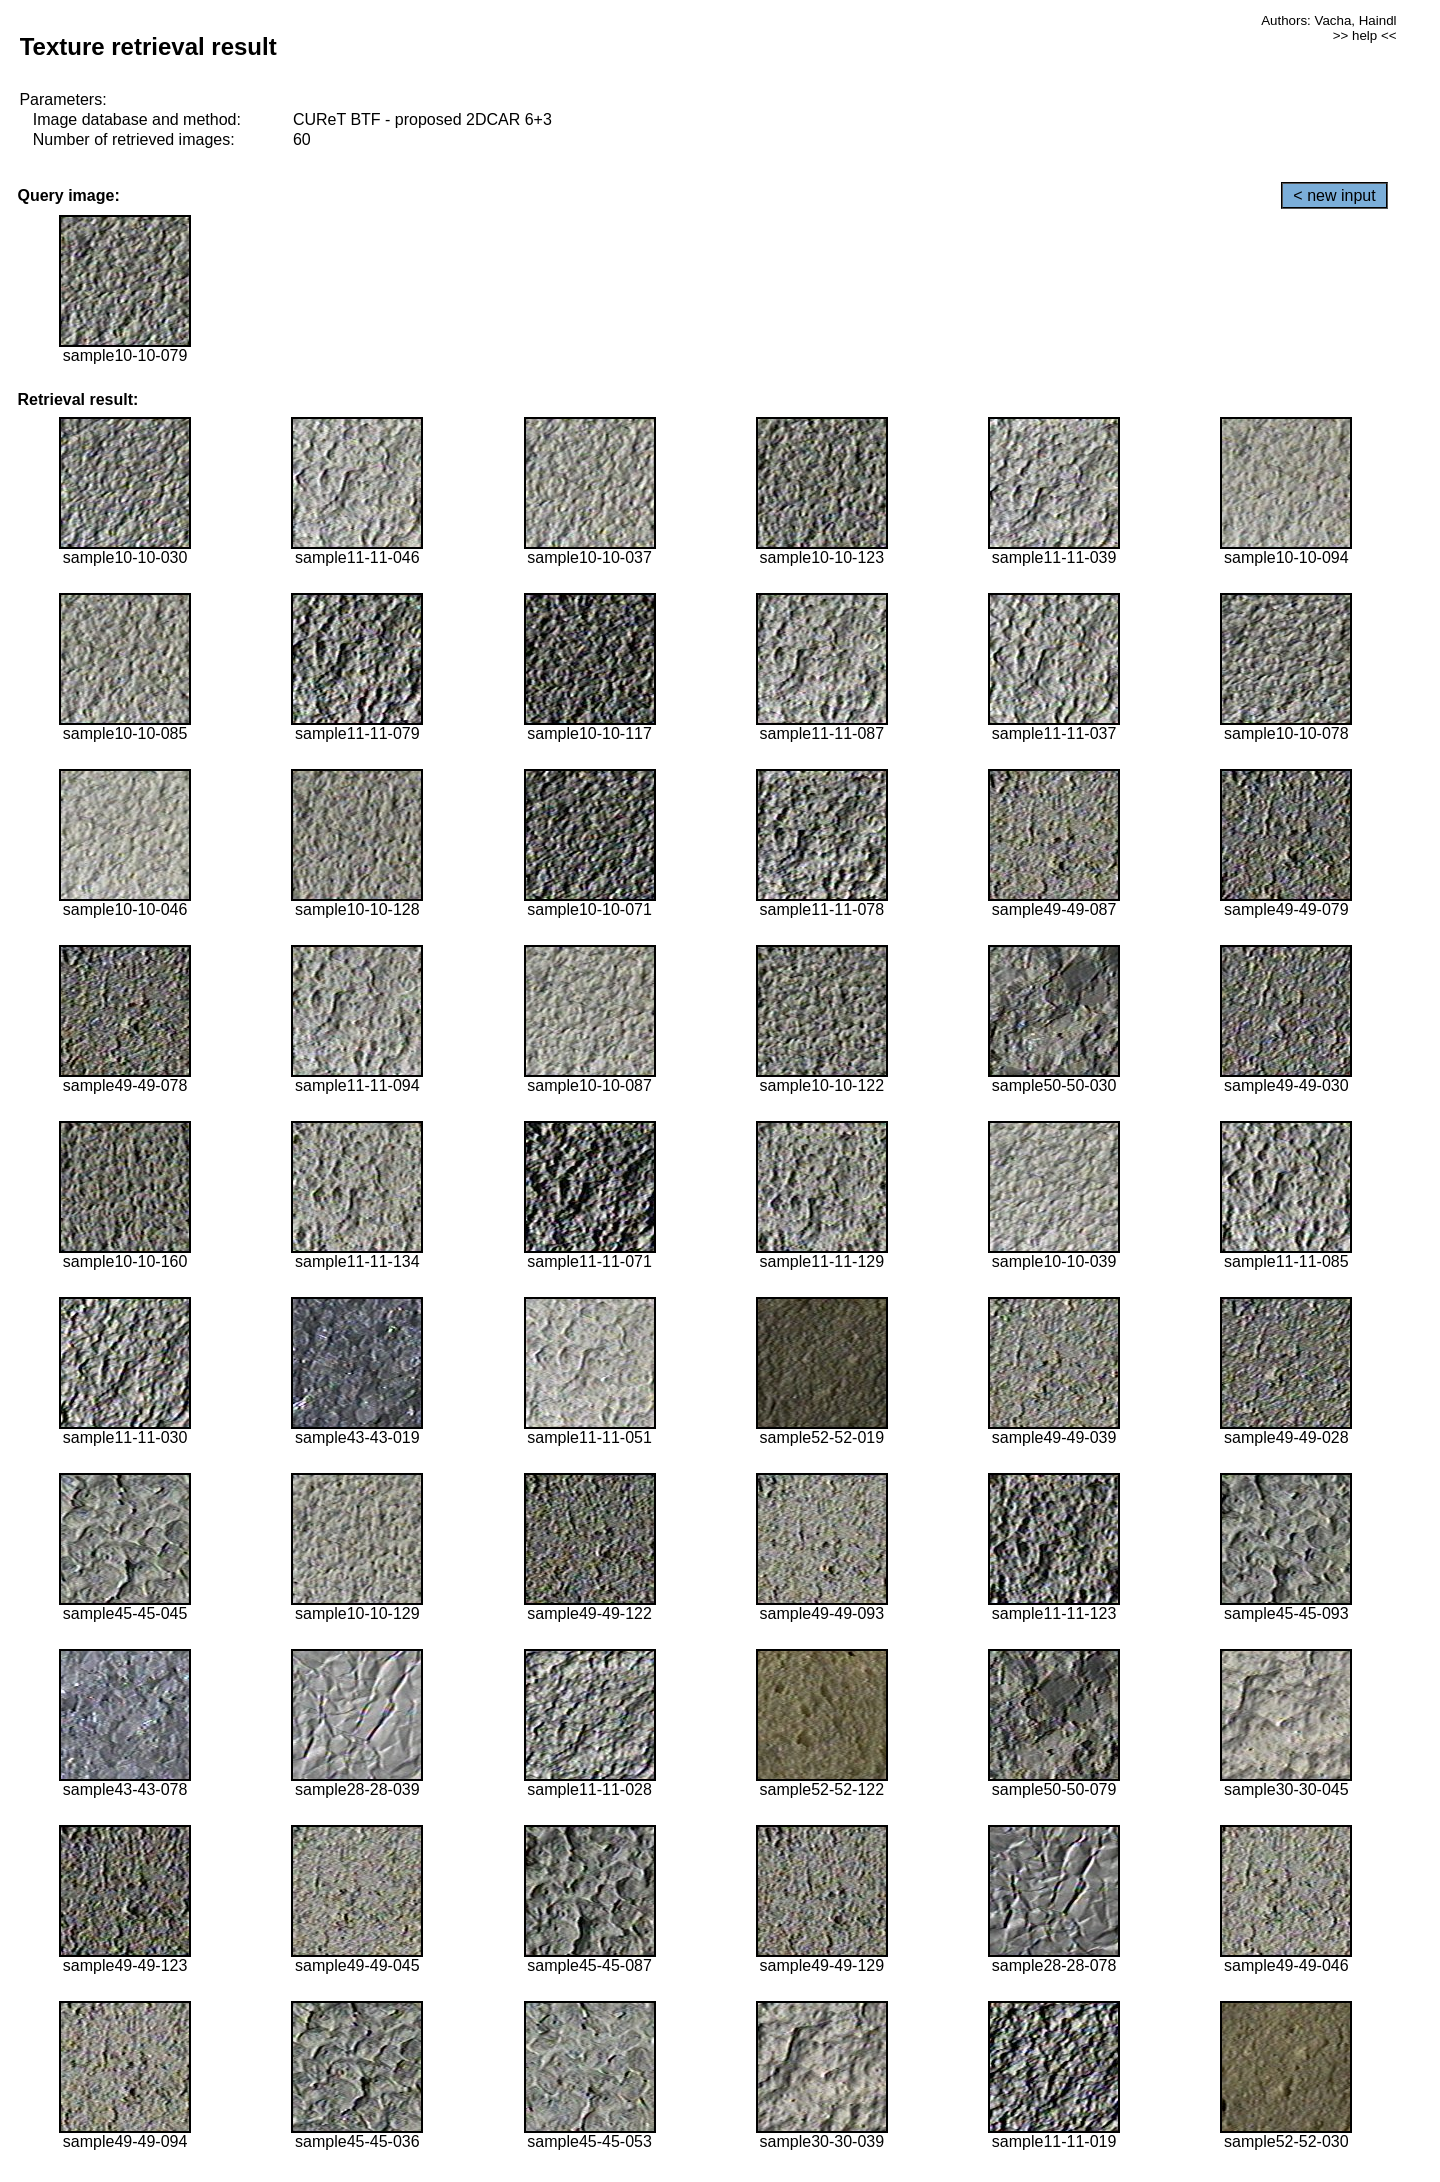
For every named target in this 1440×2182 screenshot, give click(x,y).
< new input (1334, 195)
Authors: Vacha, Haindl (1328, 20)
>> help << (1365, 35)
